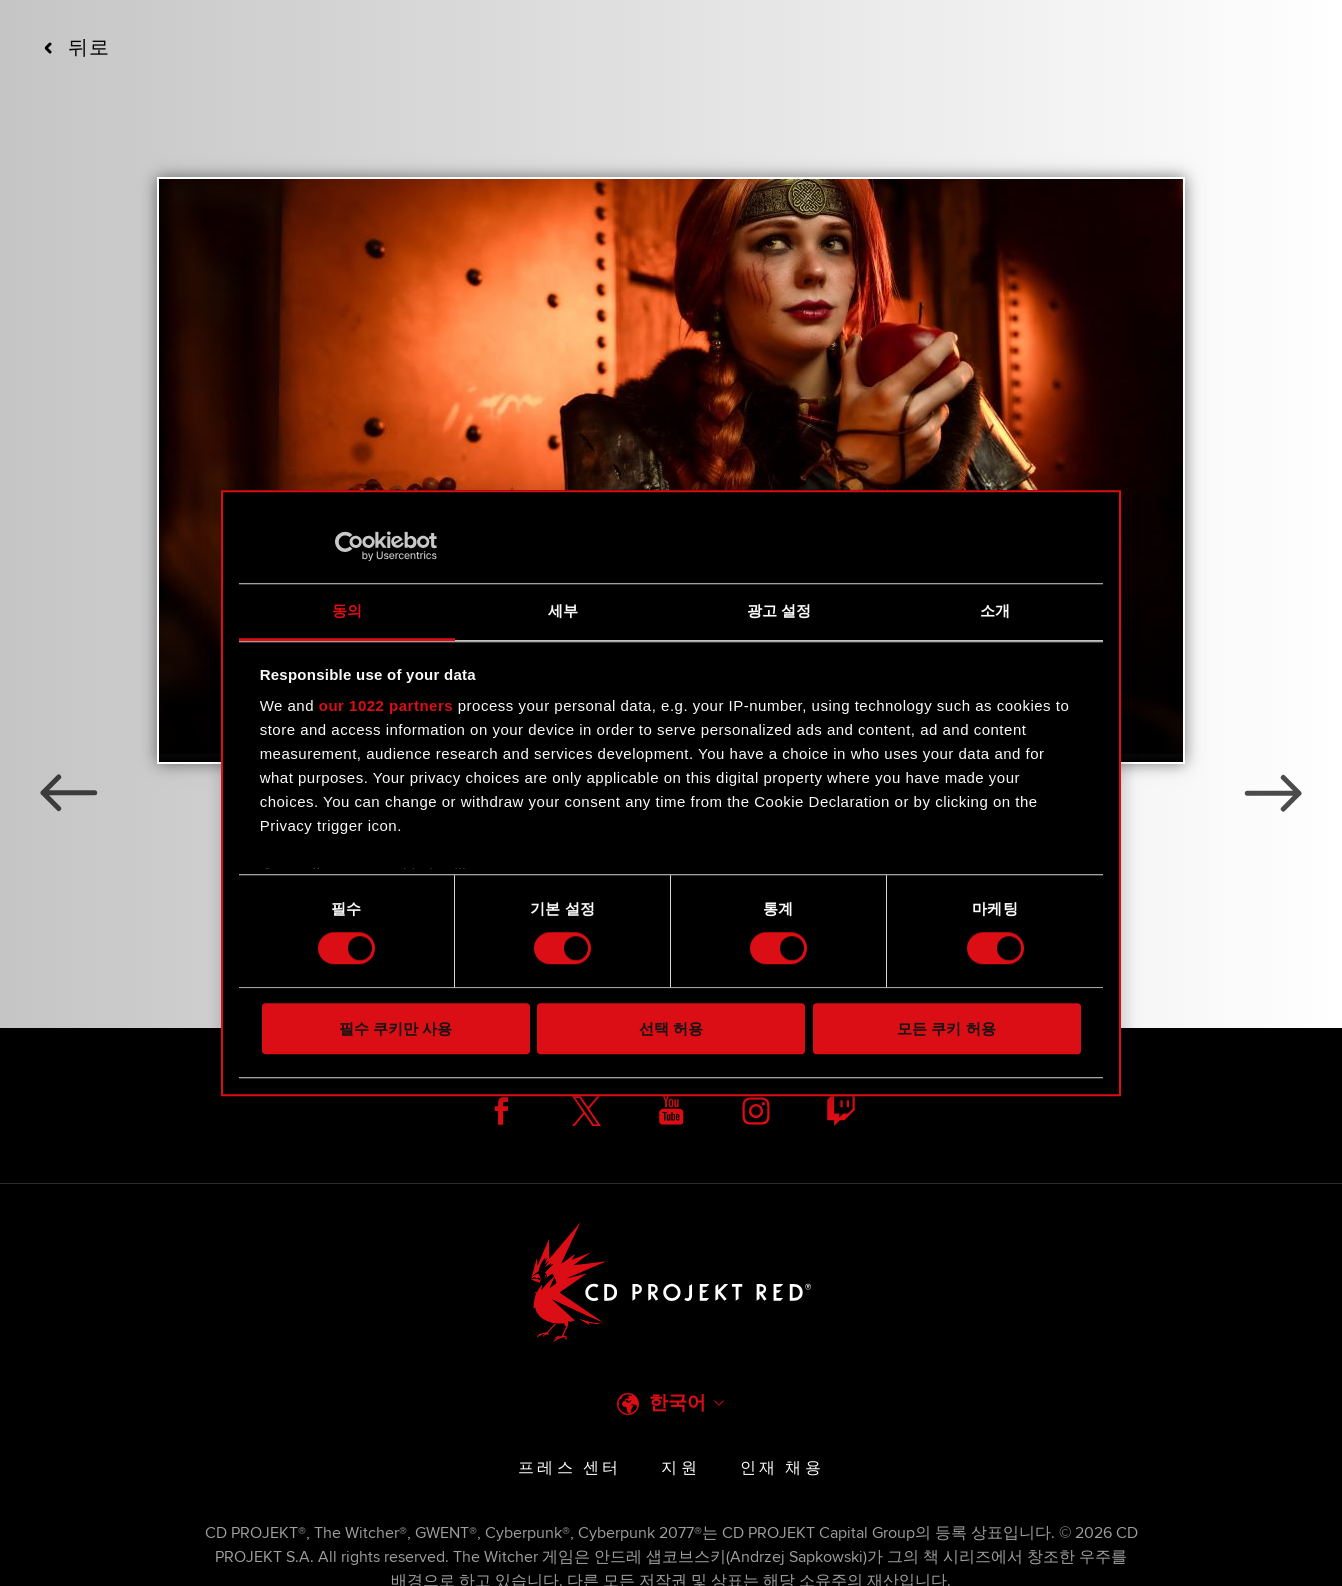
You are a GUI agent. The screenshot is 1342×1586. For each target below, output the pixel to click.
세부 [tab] (563, 610)
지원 (680, 1468)
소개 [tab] (995, 610)
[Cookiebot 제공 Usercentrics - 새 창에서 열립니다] (349, 546)
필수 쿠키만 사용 (395, 1028)
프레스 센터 (569, 1468)
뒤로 (77, 48)
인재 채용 (782, 1468)
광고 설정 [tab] (779, 610)
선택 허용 (671, 1028)
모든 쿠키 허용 (946, 1028)
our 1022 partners (386, 705)
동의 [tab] (347, 610)
